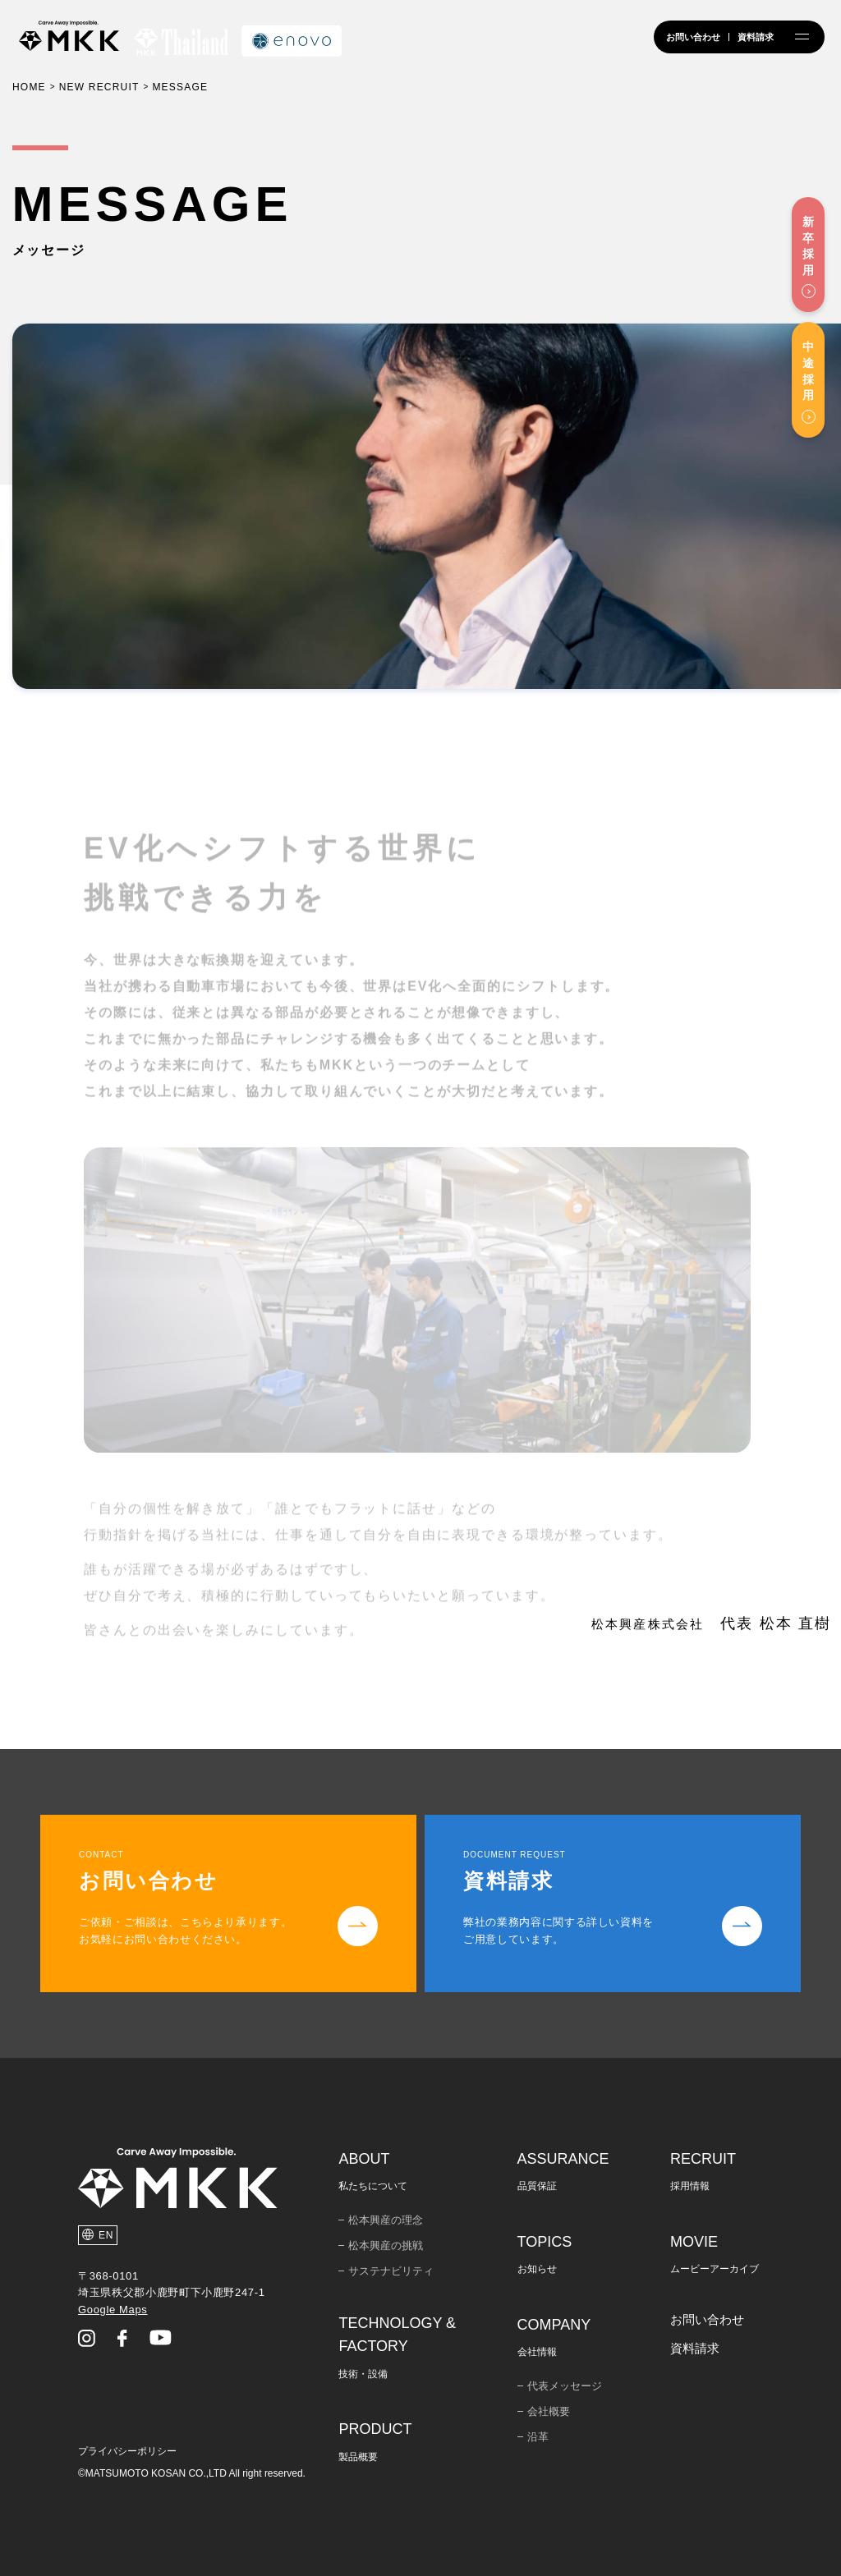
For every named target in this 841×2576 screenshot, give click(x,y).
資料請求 (694, 2348)
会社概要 (548, 2411)
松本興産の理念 (385, 2220)
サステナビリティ (391, 2271)
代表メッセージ (564, 2386)
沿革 (538, 2436)
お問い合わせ (707, 2319)
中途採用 (808, 371)
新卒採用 (808, 246)
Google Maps (112, 2309)
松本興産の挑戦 (385, 2245)
